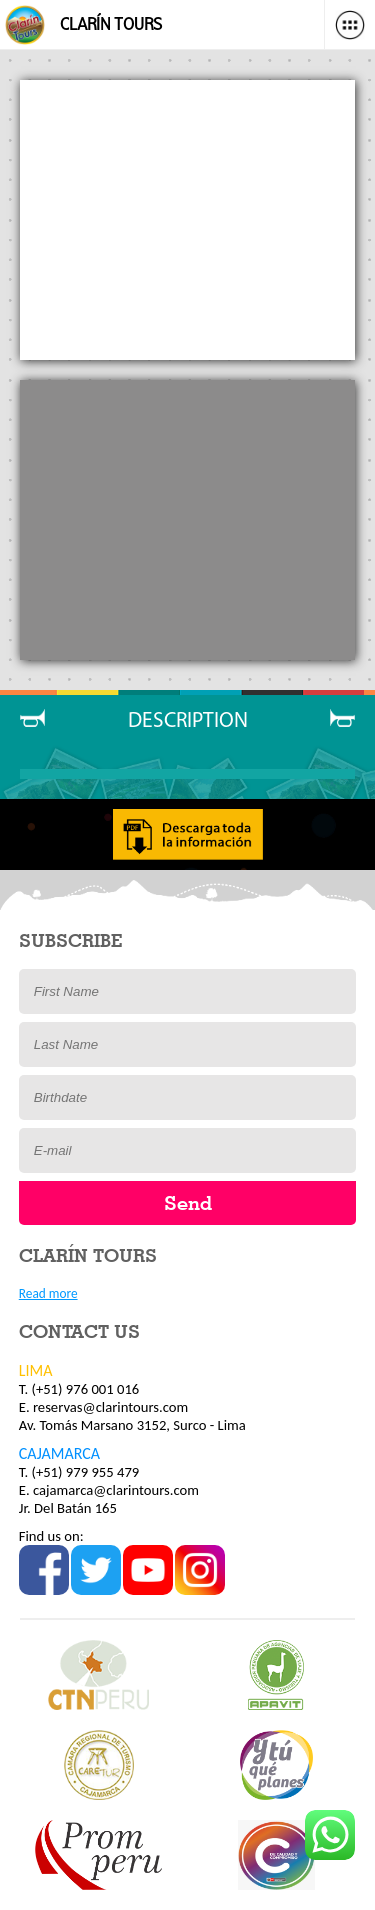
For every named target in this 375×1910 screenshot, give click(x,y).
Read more (48, 1293)
